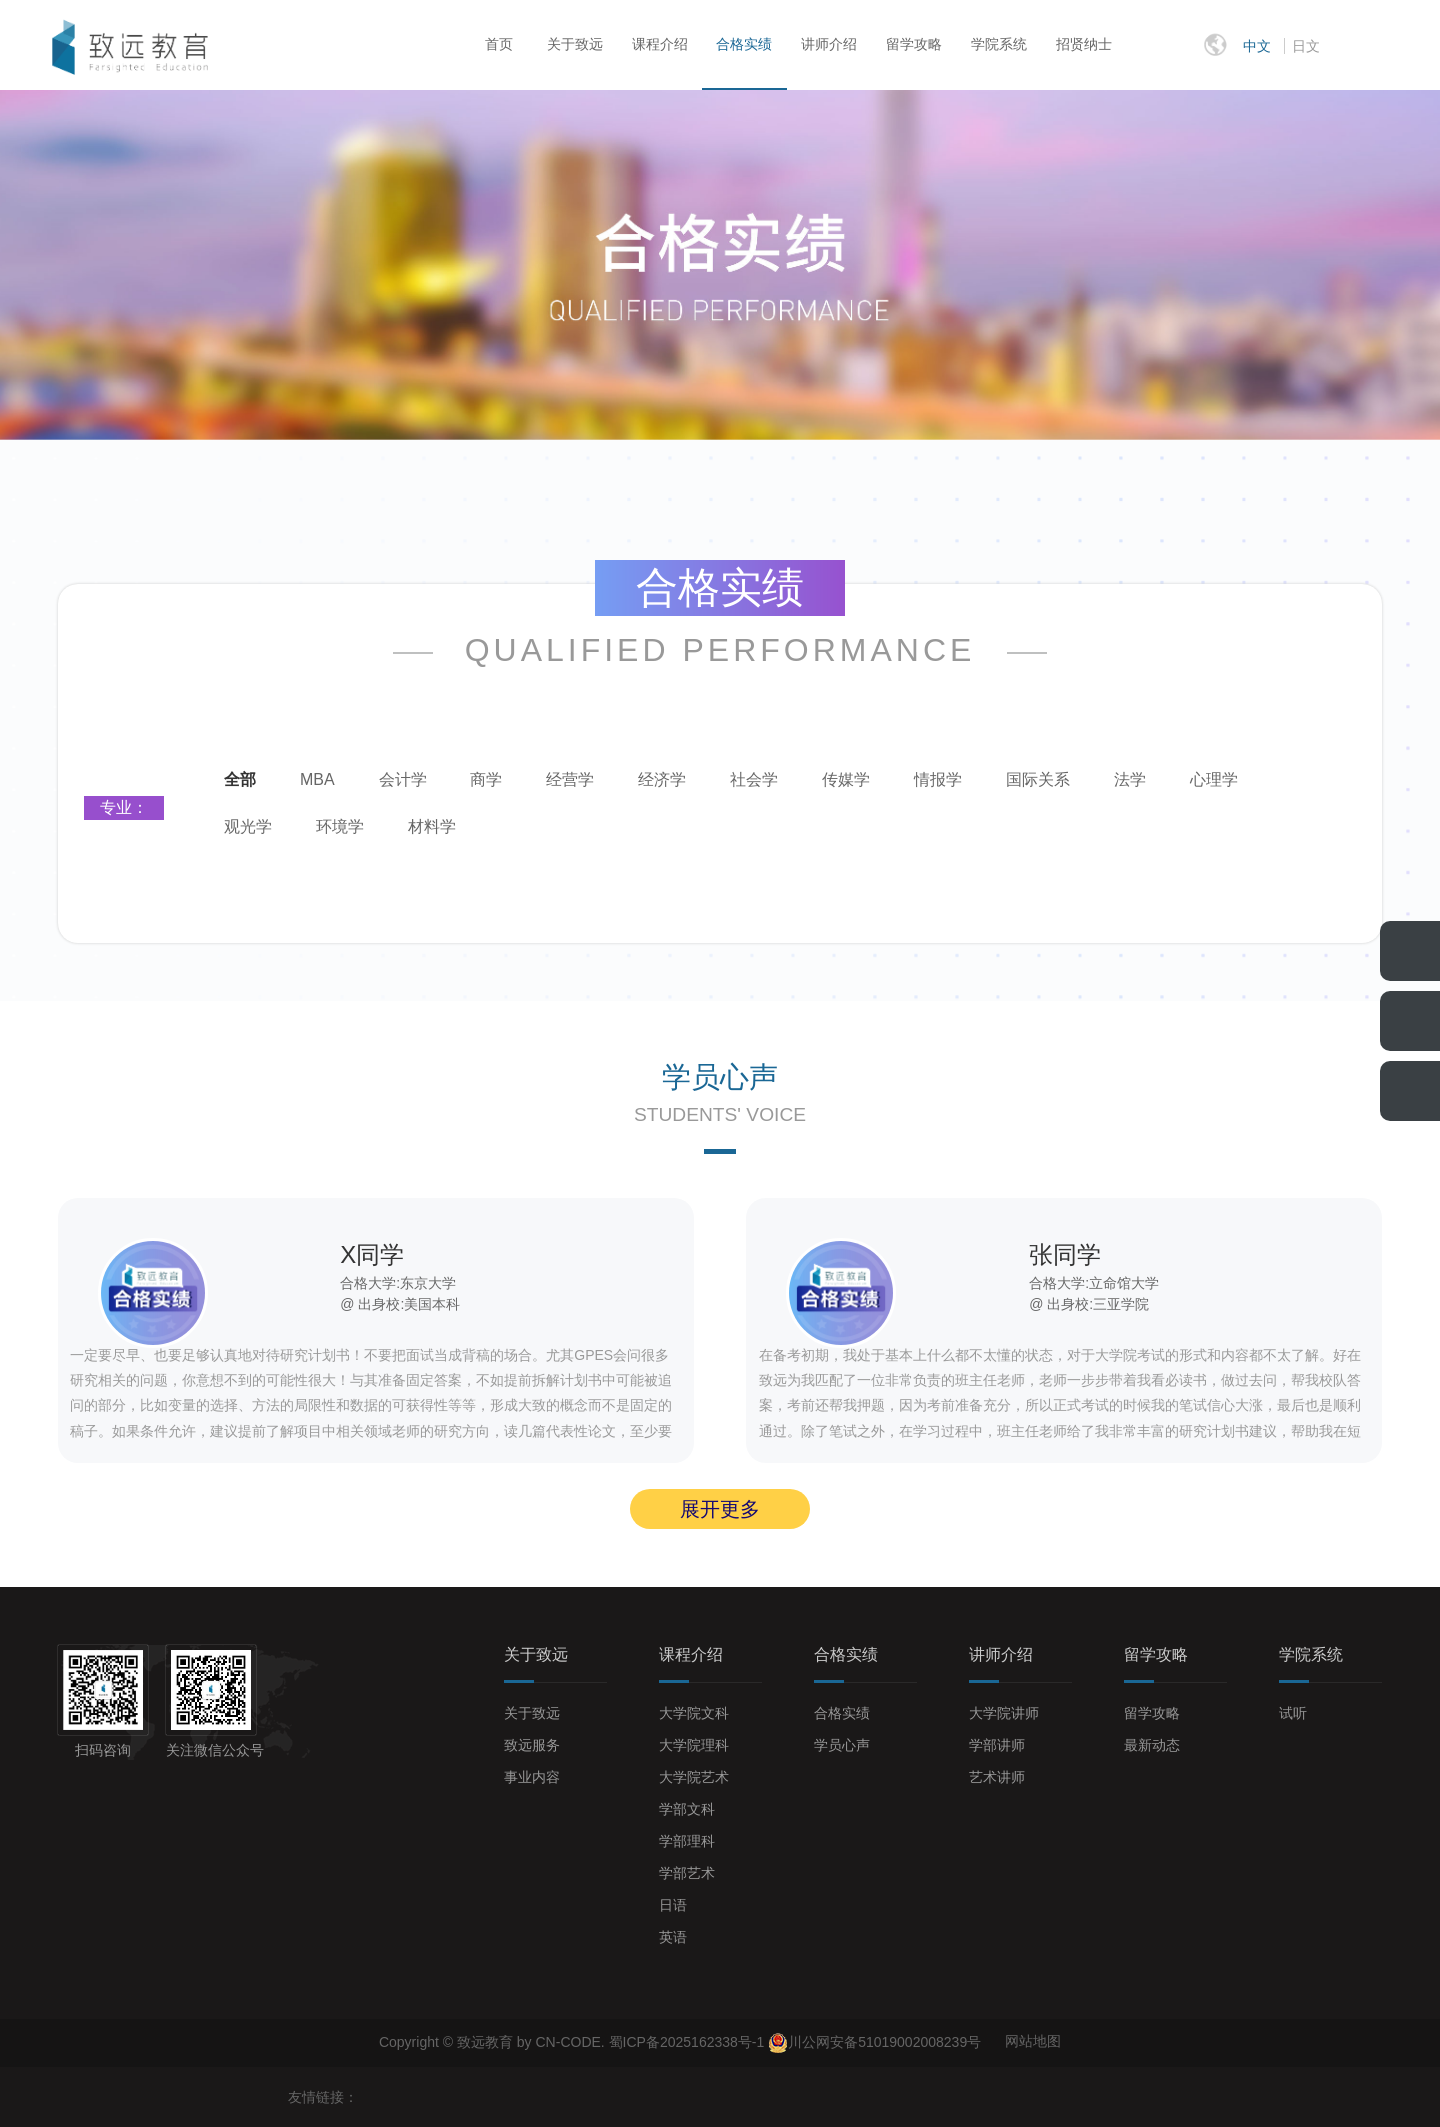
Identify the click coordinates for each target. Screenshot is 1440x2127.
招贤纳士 (1084, 44)
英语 (673, 1937)
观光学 (248, 826)
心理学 (1214, 779)
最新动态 (1152, 1745)
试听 (1293, 1713)
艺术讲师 (997, 1777)
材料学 (432, 826)
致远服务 (532, 1745)
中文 (1257, 46)
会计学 (403, 779)
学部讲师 (997, 1745)
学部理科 (687, 1841)
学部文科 (687, 1809)
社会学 (754, 779)
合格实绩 (744, 44)
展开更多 (720, 1509)
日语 (673, 1905)
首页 (499, 44)
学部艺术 (687, 1873)
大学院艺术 (694, 1777)
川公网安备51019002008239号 (884, 2041)
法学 (1130, 779)
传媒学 (846, 779)
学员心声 (842, 1745)
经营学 (570, 779)
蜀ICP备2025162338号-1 (689, 2041)
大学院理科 (694, 1745)
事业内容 (532, 1777)
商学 (486, 779)
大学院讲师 (1004, 1713)
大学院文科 (694, 1713)
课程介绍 (660, 44)
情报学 (938, 779)
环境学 (340, 826)
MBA (317, 779)
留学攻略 (914, 44)
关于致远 (575, 44)
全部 (240, 779)
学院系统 (999, 44)
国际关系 (1038, 779)
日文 (1306, 46)
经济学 (662, 779)
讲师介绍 (829, 44)
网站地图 (1033, 2041)
